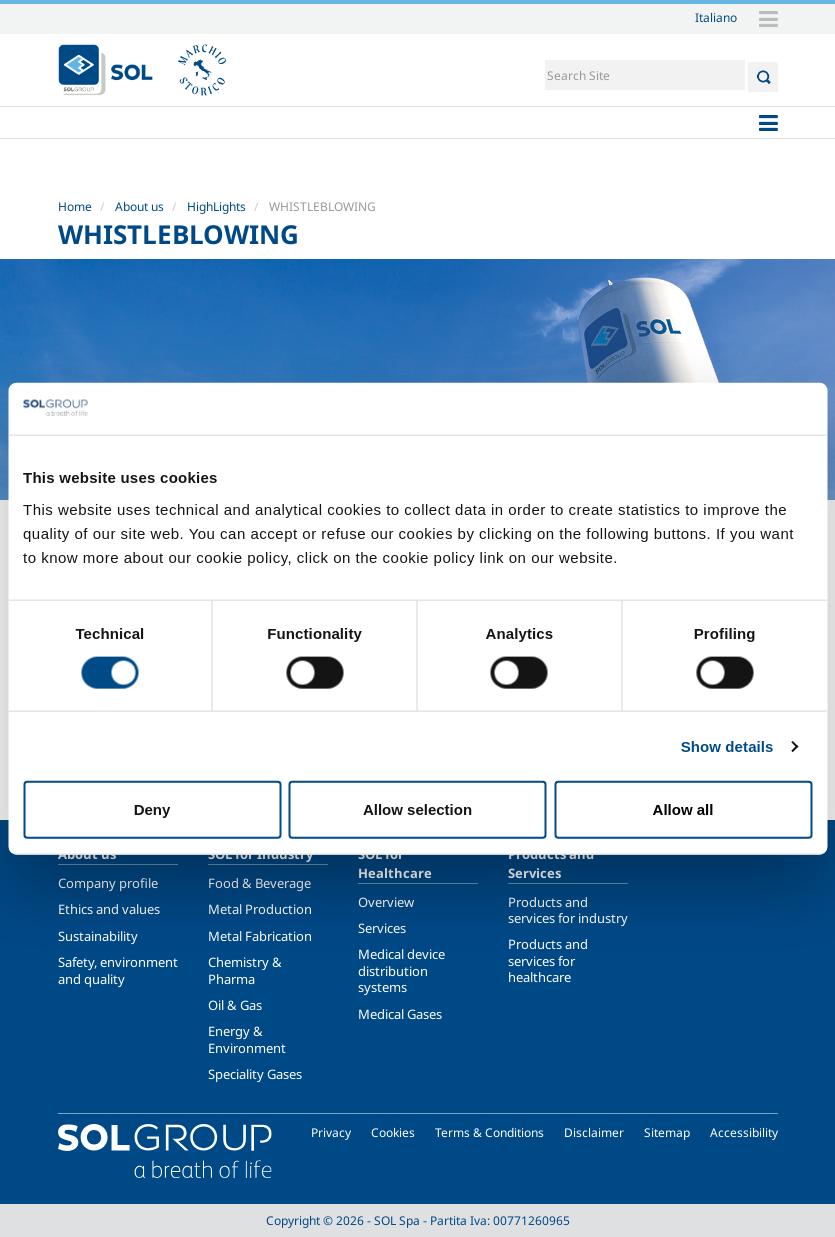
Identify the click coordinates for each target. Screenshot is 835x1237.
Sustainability (98, 936)
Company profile (108, 883)
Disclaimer (594, 1132)
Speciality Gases (255, 1074)
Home (75, 206)
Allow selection (417, 809)
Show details (727, 745)
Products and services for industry (568, 910)
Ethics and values (109, 909)
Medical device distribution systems (401, 970)
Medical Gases (400, 1014)
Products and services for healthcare (548, 960)
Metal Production (260, 909)
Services (382, 928)
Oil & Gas (235, 1005)
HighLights (216, 206)
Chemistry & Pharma (245, 970)
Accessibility (744, 1132)
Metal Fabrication (260, 936)
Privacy (331, 1132)
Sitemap (667, 1132)
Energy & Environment (247, 1039)
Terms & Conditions (489, 1132)
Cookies (393, 1132)
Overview (386, 902)
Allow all (683, 809)
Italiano (716, 17)
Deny (152, 809)
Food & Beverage (259, 883)
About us (139, 206)
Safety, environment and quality (118, 970)
